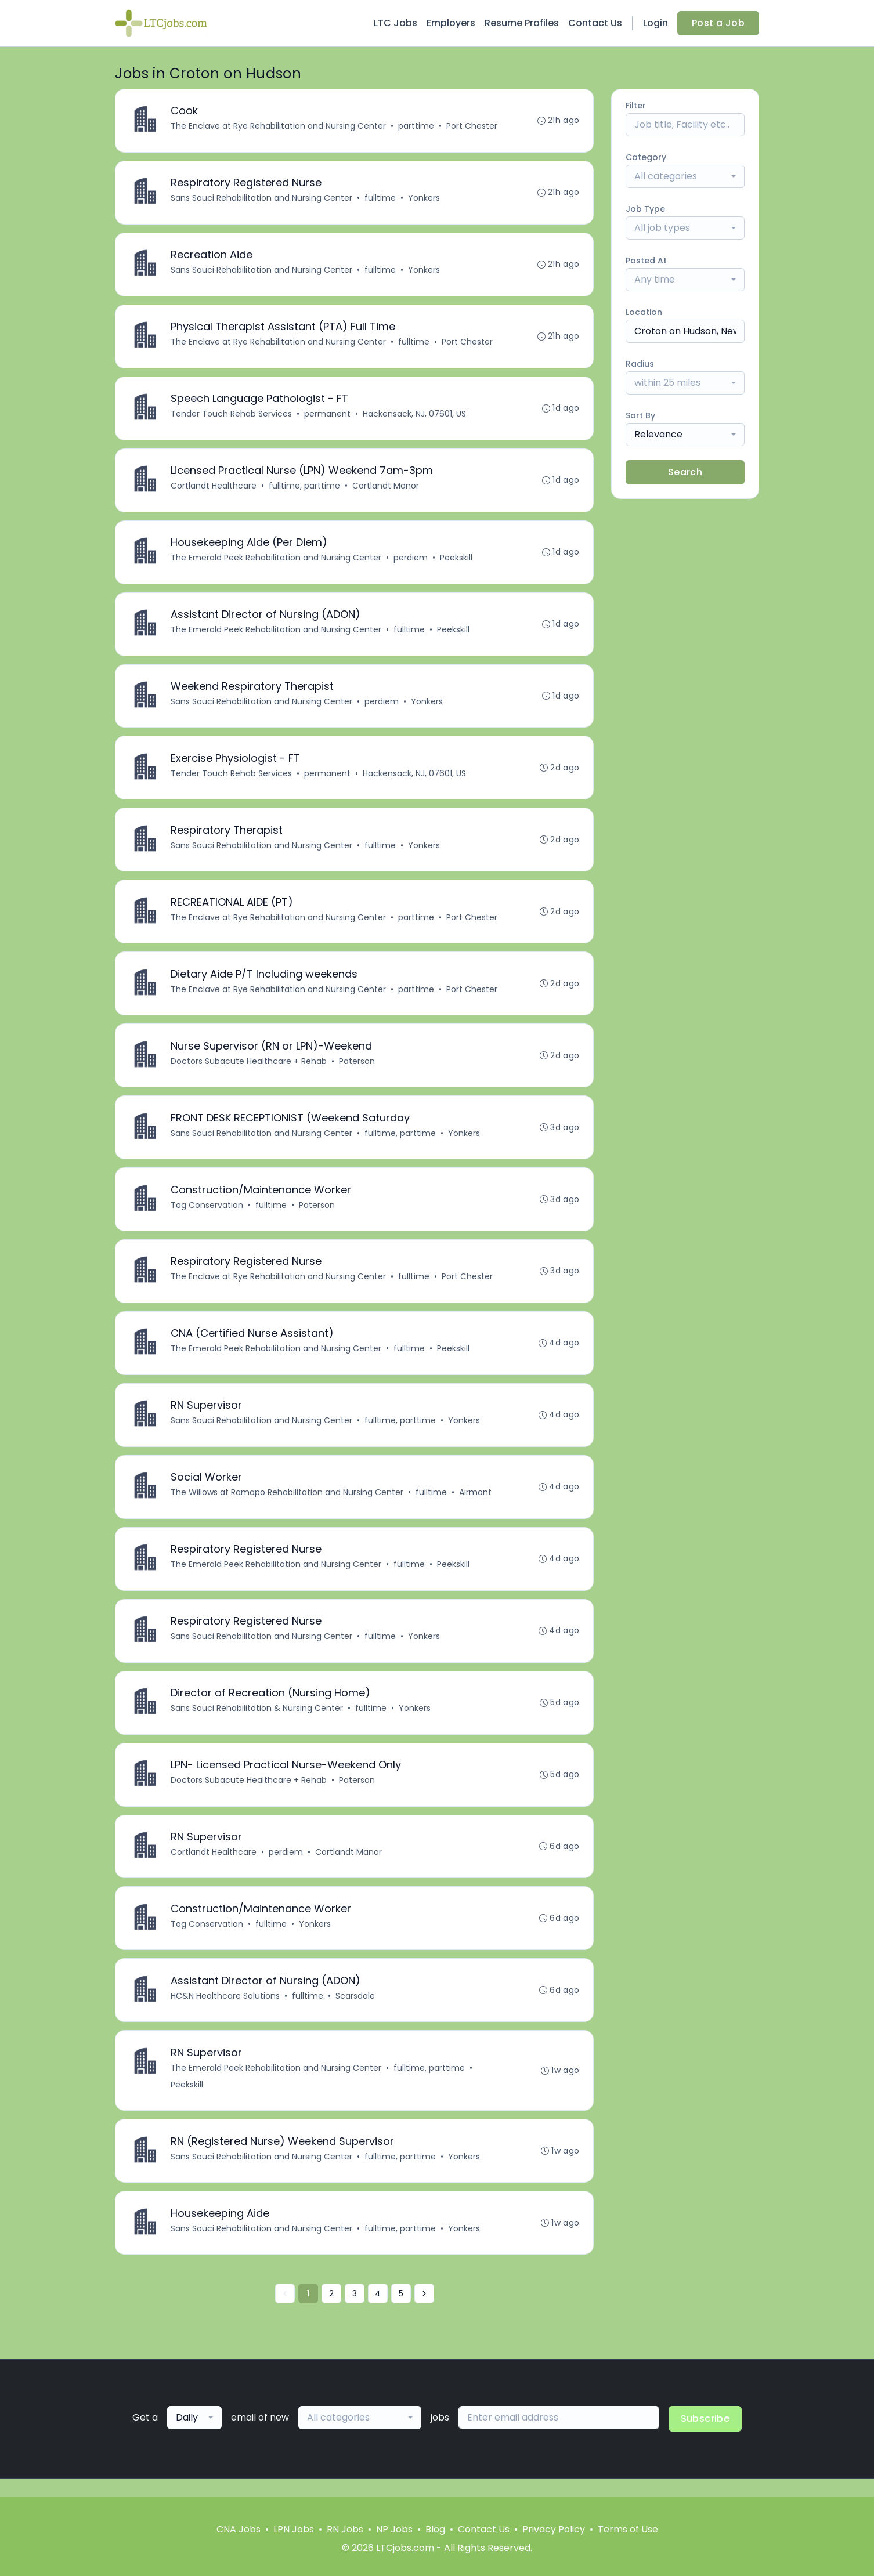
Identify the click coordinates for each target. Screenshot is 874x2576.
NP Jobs (394, 2529)
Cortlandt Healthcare (214, 489)
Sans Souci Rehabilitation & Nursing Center (257, 1722)
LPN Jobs (293, 2529)
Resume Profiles (522, 23)
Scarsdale (355, 2012)
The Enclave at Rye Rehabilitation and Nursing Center (279, 126)
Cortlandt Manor (386, 489)
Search (685, 472)
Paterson (357, 1069)
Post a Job (718, 23)
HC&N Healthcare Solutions (225, 2012)
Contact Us (595, 23)
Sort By (640, 415)
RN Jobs (345, 2529)
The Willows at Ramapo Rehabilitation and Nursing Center (287, 1504)
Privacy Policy (553, 2529)
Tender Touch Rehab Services (231, 416)
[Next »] (424, 2312)
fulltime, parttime (305, 489)
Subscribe (705, 2437)
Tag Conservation (207, 1214)
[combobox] (685, 176)
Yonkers (424, 199)
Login (655, 23)
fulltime (380, 199)
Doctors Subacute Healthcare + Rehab (249, 1069)
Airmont (476, 1504)
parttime (417, 126)
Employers (451, 23)
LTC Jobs (395, 23)
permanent (328, 416)
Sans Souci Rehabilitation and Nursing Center (262, 199)
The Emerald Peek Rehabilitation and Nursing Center (276, 561)
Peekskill (456, 561)
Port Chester (472, 126)
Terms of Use (628, 2529)
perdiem (411, 561)
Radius (640, 364)
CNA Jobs (238, 2529)
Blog (435, 2529)
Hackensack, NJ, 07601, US (415, 416)
